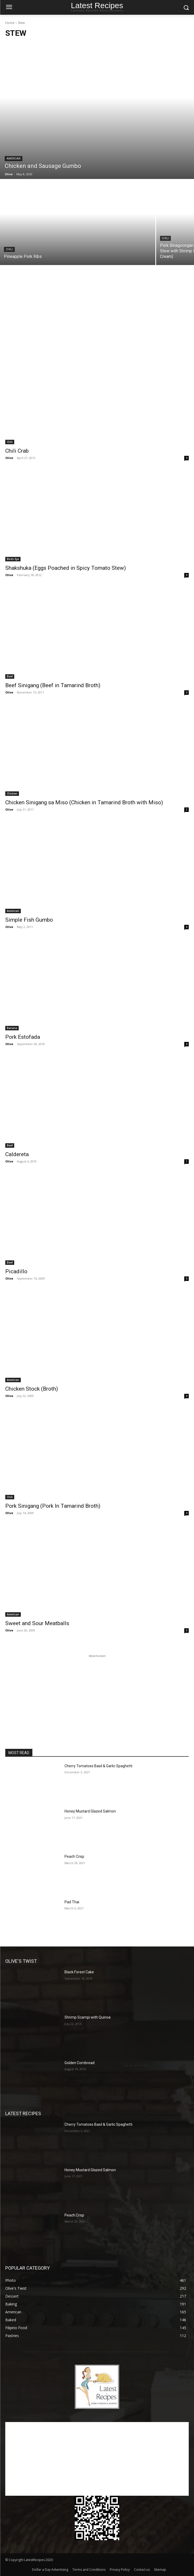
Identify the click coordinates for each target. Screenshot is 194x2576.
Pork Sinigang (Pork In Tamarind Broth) (52, 1506)
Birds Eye (13, 559)
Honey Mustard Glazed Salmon (90, 1811)
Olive (9, 458)
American (14, 158)
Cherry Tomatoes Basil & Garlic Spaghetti (98, 1766)
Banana (12, 1028)
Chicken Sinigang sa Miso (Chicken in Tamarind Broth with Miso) (84, 802)
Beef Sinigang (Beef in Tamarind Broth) (52, 685)
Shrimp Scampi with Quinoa (87, 2017)
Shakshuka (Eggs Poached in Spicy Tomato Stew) (65, 568)
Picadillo (16, 1271)
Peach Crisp (74, 1856)
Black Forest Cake (79, 1972)
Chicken (12, 793)
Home (9, 23)
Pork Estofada (22, 1037)
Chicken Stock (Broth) (31, 1389)
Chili (9, 249)
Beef (10, 676)
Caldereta (17, 1154)
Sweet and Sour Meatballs (37, 1623)
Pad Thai (71, 1902)
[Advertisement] (97, 313)
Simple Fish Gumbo (29, 920)
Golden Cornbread (79, 2063)
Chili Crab (17, 451)
